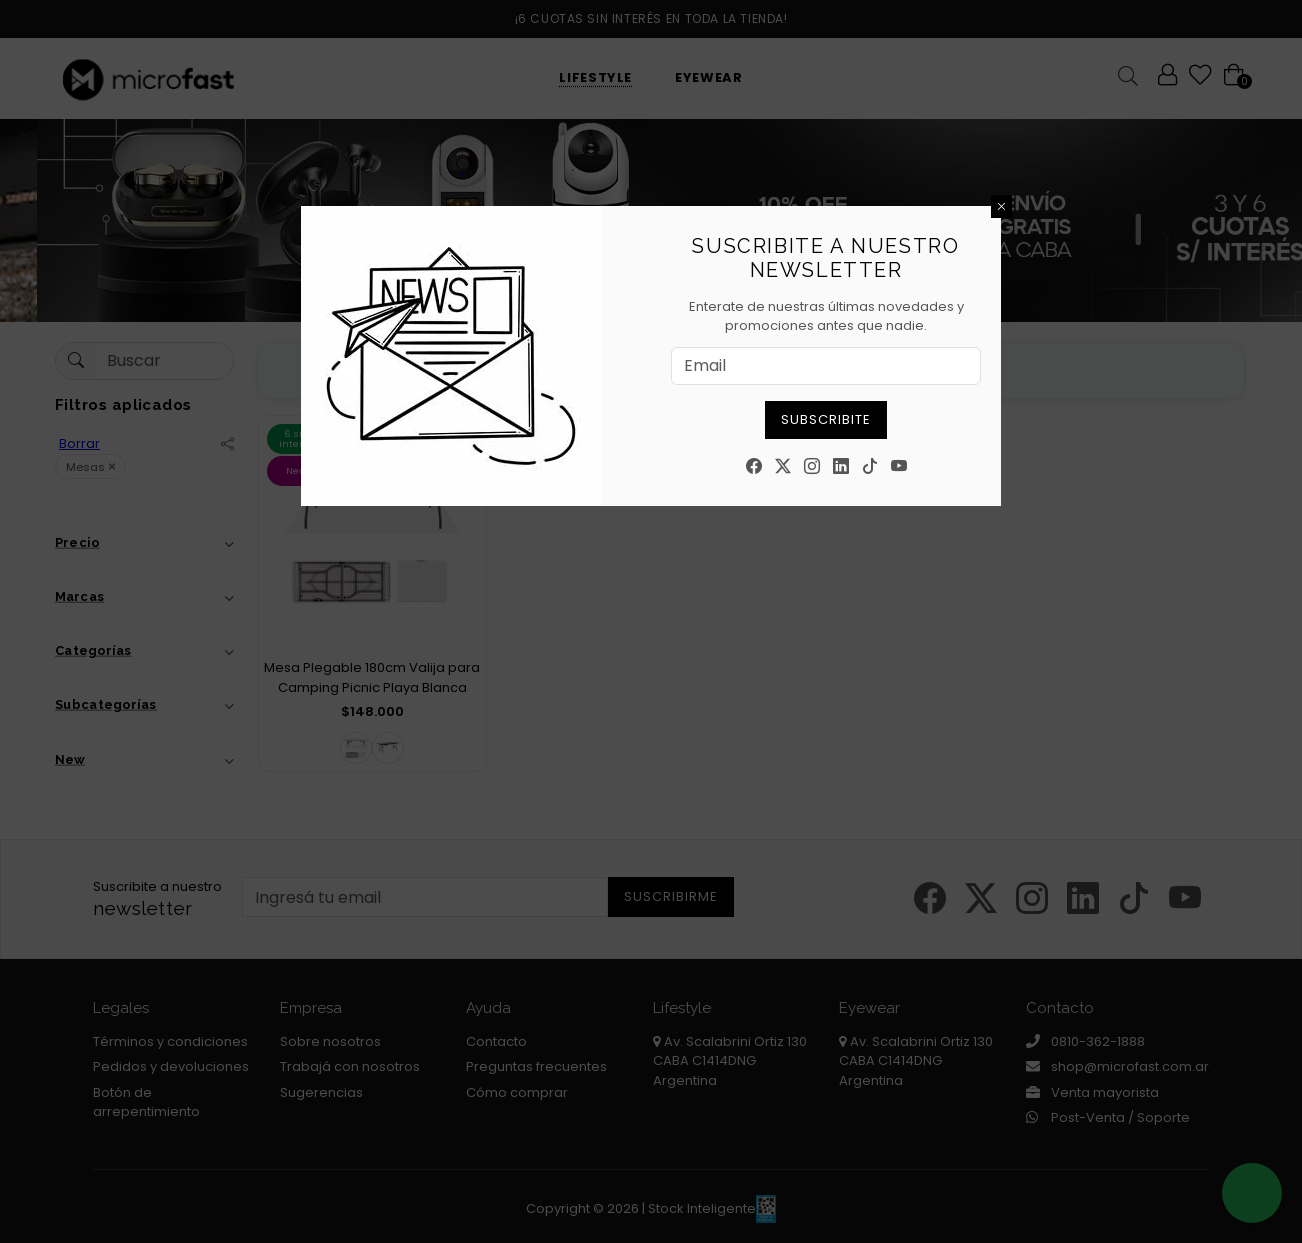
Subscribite (826, 419)
